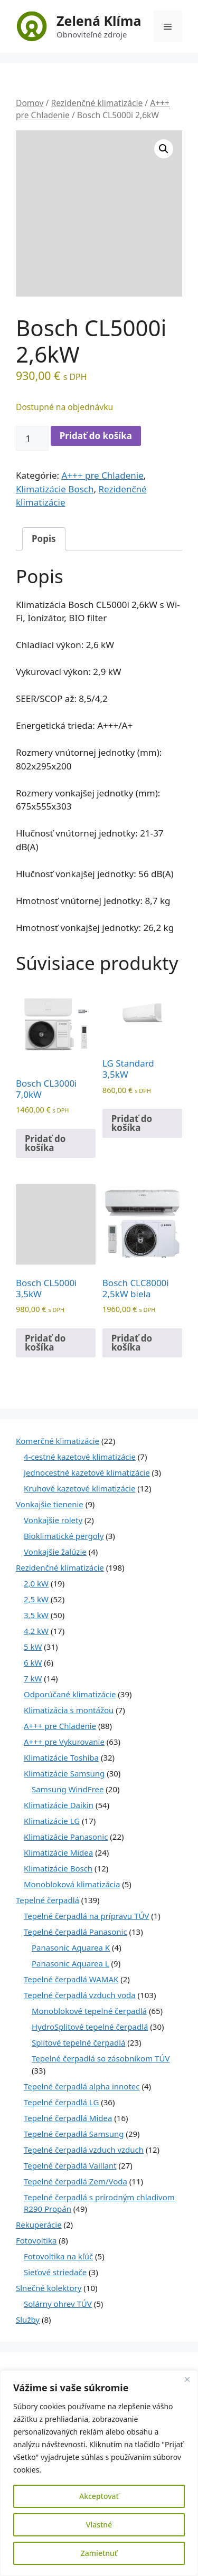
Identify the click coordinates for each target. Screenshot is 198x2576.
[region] (99, 2473)
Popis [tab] (44, 539)
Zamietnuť (99, 2553)
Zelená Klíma (98, 21)
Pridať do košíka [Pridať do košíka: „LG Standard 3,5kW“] (131, 1123)
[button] (163, 148)
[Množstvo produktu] (32, 438)
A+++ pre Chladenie (103, 475)
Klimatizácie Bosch (54, 489)
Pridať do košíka (96, 436)
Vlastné (99, 2525)
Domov (30, 103)
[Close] (187, 2379)
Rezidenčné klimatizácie (97, 103)
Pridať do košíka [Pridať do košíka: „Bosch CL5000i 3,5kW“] (45, 1342)
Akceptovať (99, 2496)
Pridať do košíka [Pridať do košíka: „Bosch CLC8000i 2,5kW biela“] (131, 1342)
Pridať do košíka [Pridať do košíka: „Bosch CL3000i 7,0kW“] (45, 1143)
